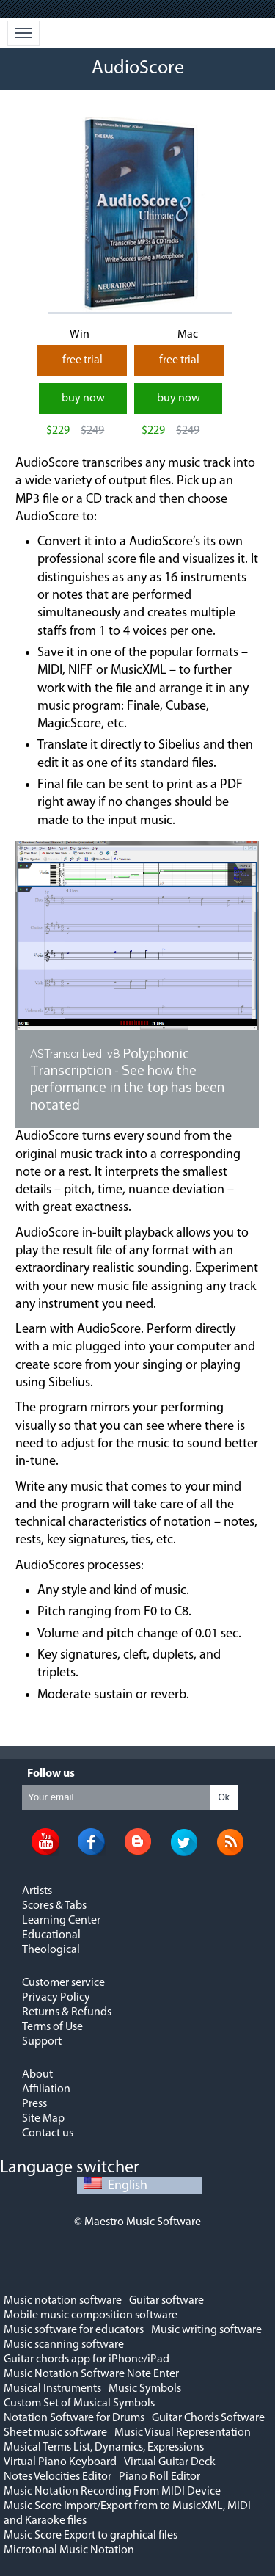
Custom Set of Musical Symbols (79, 2403)
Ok (224, 1797)
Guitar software (166, 2301)
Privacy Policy (56, 1998)
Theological (51, 1950)
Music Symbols (145, 2389)
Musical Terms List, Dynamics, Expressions (104, 2447)
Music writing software (206, 2330)
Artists (37, 1891)
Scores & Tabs (54, 1906)
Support (42, 2042)
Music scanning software (64, 2345)
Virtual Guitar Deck (170, 2462)
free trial (82, 360)
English (115, 2186)
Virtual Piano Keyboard (60, 2462)
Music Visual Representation (182, 2433)
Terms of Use (52, 2027)
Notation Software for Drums (74, 2418)
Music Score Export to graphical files (90, 2536)
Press (34, 2104)
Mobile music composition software (90, 2315)
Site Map (43, 2119)
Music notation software (63, 2301)
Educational (51, 1935)
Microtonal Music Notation (69, 2550)
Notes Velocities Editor (57, 2477)
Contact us (47, 2133)
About (37, 2075)
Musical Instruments (52, 2389)
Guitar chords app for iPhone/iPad (86, 2359)
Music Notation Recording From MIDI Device (112, 2491)
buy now (83, 398)
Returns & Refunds (66, 2012)
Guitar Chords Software (208, 2418)
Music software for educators (74, 2330)
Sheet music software (55, 2433)
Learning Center (61, 1920)
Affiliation (46, 2089)
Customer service (63, 1983)
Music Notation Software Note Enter (91, 2374)
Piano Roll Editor (159, 2477)
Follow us (51, 1774)
